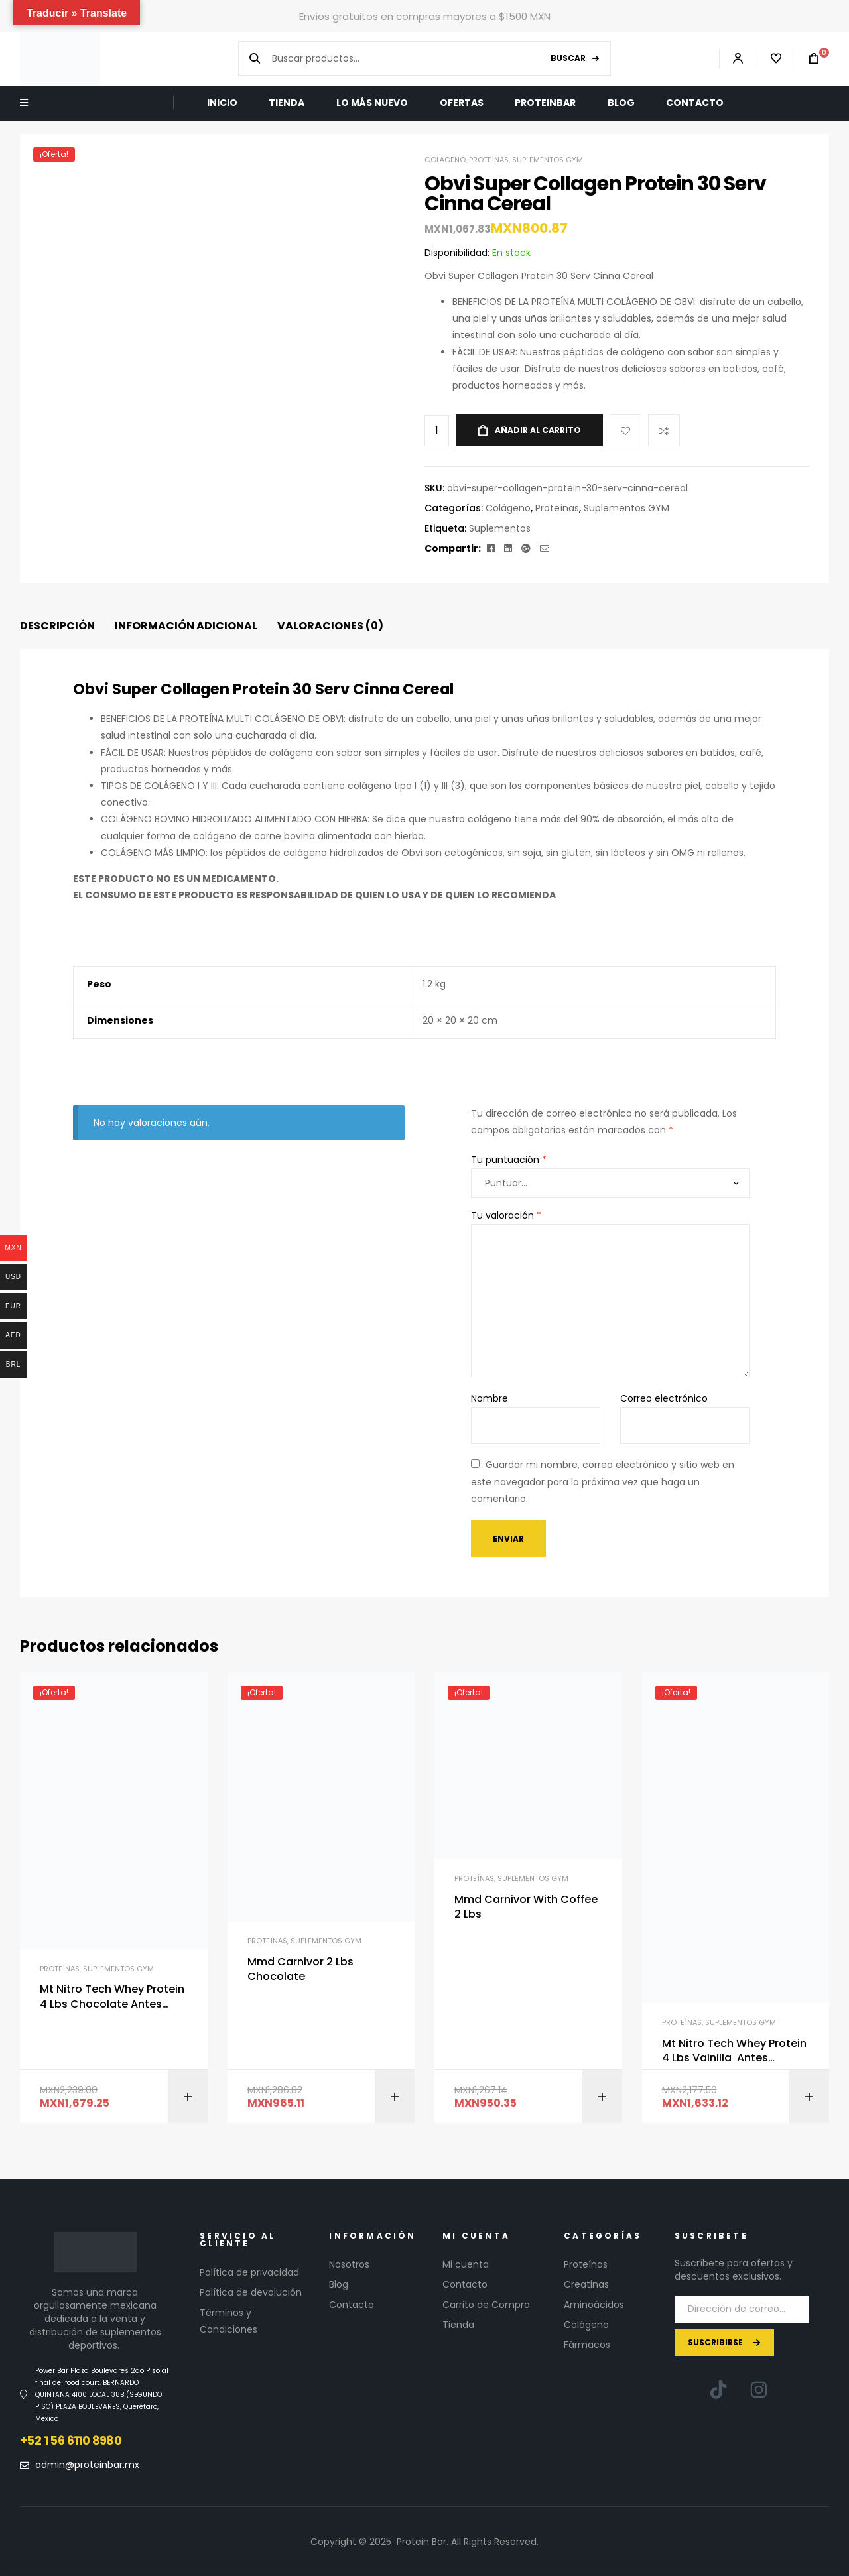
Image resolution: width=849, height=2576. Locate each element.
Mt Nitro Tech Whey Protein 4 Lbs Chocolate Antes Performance (112, 1997)
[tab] (57, 626)
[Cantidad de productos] (436, 431)
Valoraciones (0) (330, 625)
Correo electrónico (664, 1398)
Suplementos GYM (547, 159)
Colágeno (445, 159)
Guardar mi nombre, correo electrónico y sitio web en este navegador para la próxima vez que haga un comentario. (602, 1481)
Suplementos (500, 528)
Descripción (57, 625)
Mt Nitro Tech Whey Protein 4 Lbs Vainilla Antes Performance (734, 2051)
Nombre (489, 1398)
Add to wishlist (625, 430)
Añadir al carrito (538, 430)
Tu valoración (506, 1215)
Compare (664, 430)
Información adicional (186, 625)
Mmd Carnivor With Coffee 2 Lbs (526, 1907)
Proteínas (489, 159)
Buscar (568, 58)
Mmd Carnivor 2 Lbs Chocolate (300, 1969)
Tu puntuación (509, 1159)
